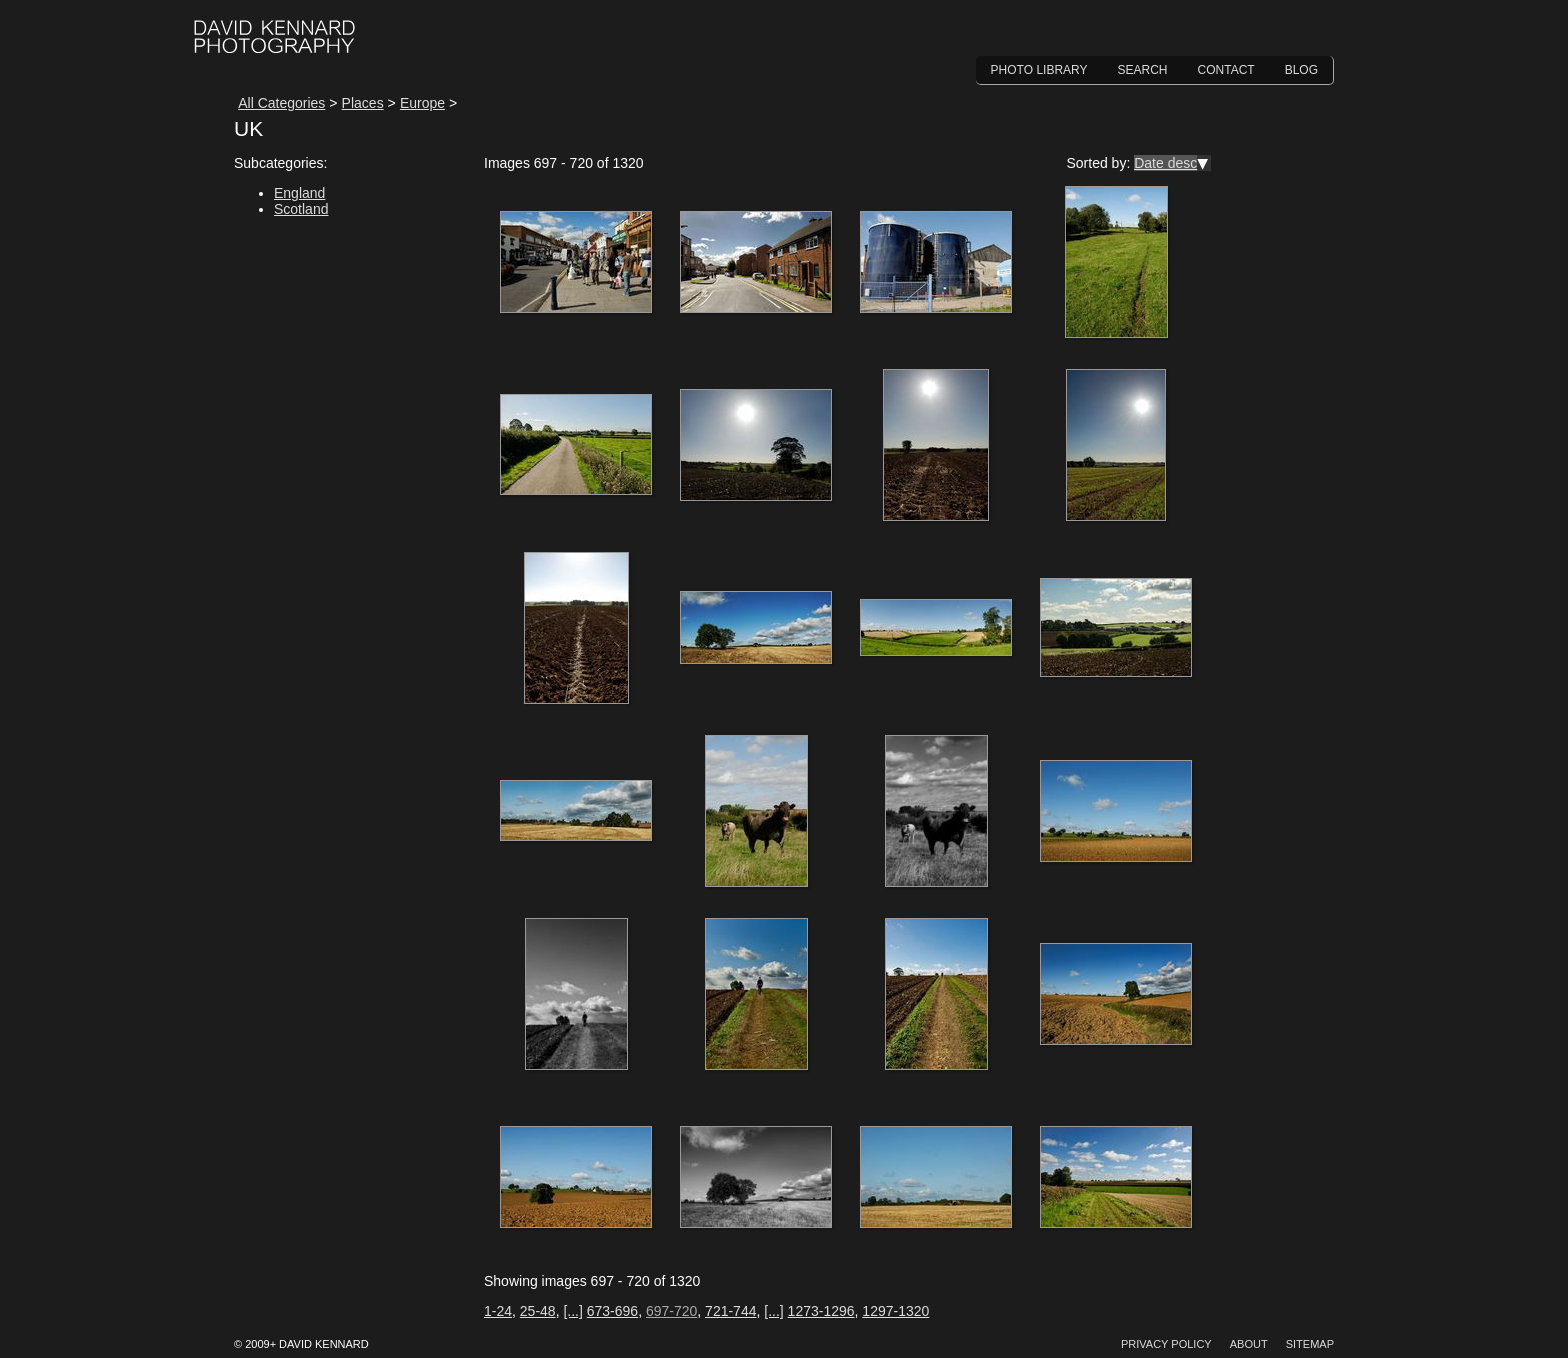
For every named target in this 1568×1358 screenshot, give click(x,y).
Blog (1301, 70)
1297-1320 (895, 1311)
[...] (572, 1311)
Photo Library (1039, 70)
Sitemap (1310, 1344)
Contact (1226, 70)
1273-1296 (821, 1311)
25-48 (538, 1311)
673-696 (612, 1311)
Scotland (301, 209)
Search (1143, 70)
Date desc (1165, 163)
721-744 (730, 1311)
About (1249, 1344)
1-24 (498, 1311)
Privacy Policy (1166, 1344)
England (299, 193)
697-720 (671, 1311)
